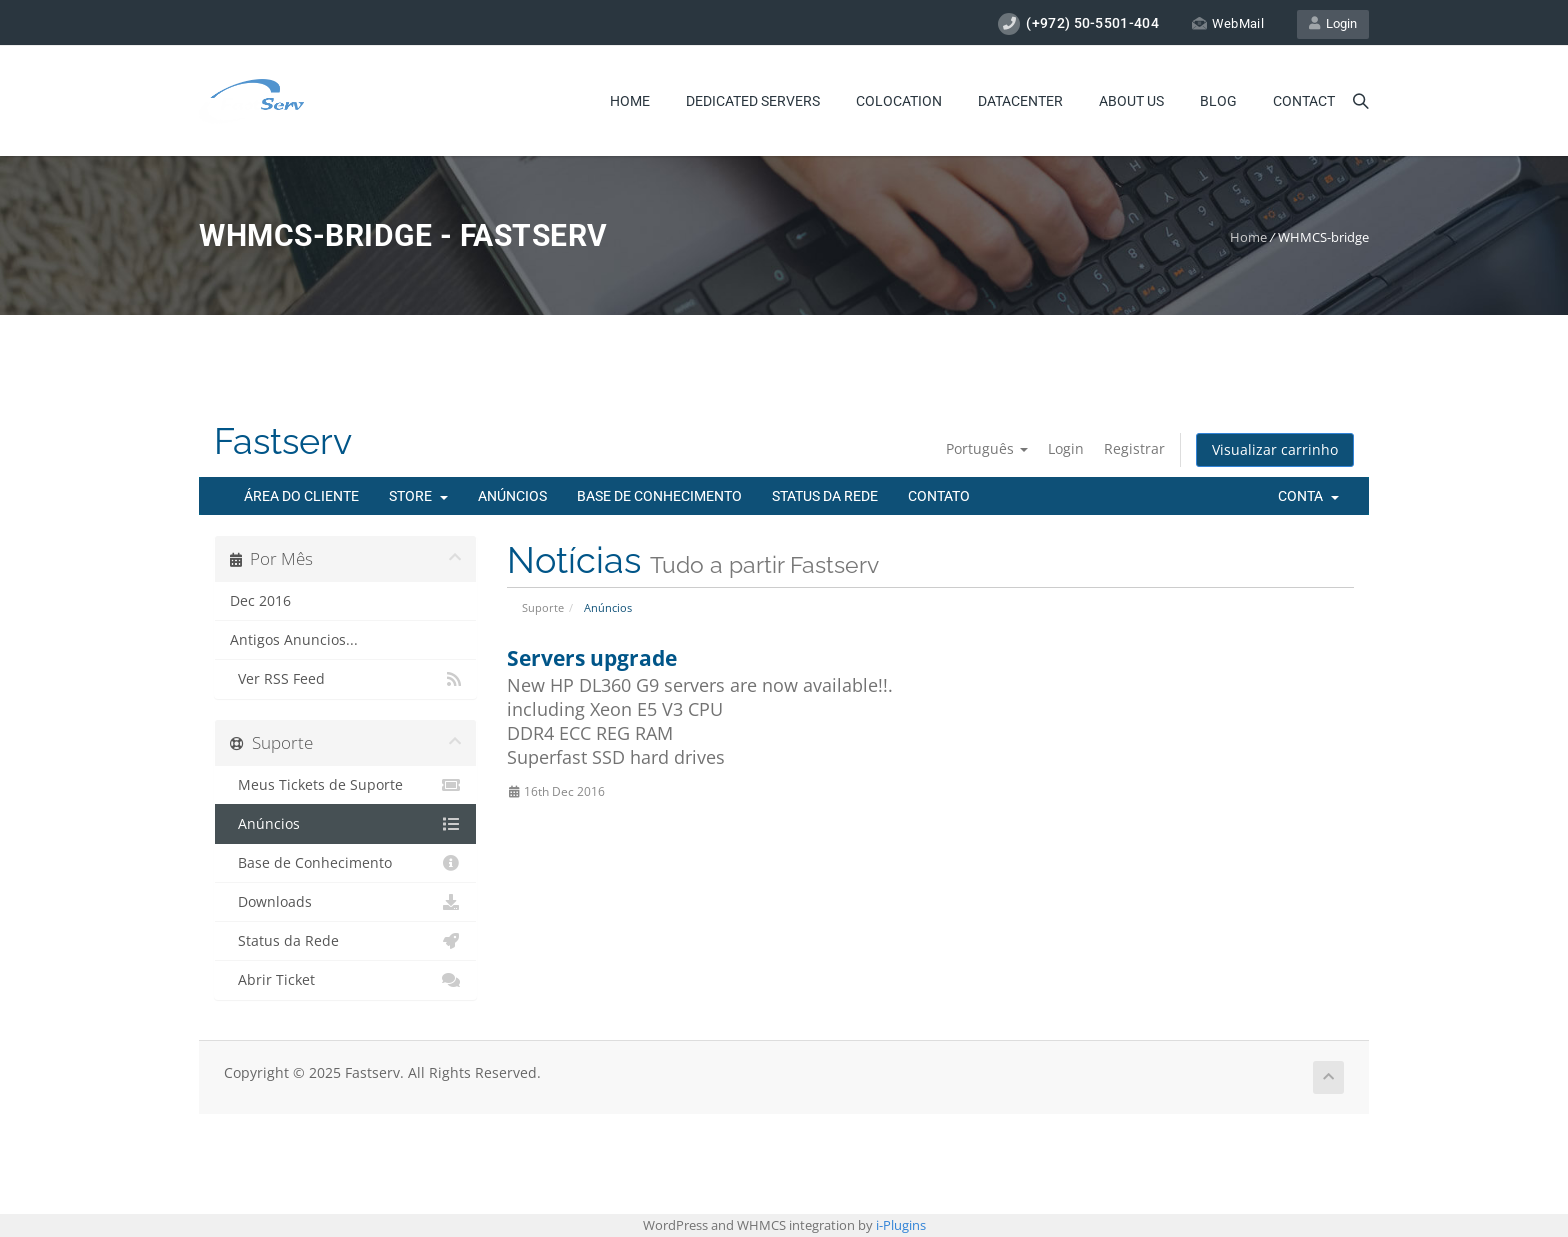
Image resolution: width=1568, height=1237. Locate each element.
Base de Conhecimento (659, 496)
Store (418, 496)
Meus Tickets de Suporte (345, 785)
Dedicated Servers (753, 101)
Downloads (345, 902)
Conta (1308, 496)
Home (630, 101)
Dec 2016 (260, 601)
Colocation (899, 101)
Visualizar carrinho (1275, 449)
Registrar (1134, 448)
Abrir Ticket (345, 980)
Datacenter (1020, 101)
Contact (1304, 101)
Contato (939, 496)
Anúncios (512, 496)
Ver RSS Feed (345, 679)
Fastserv (283, 441)
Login (1333, 23)
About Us (1131, 101)
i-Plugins (901, 1225)
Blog (1218, 101)
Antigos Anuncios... (294, 640)
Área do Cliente (301, 496)
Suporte (543, 607)
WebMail (1228, 23)
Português (987, 448)
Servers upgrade (592, 658)
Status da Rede (825, 496)
